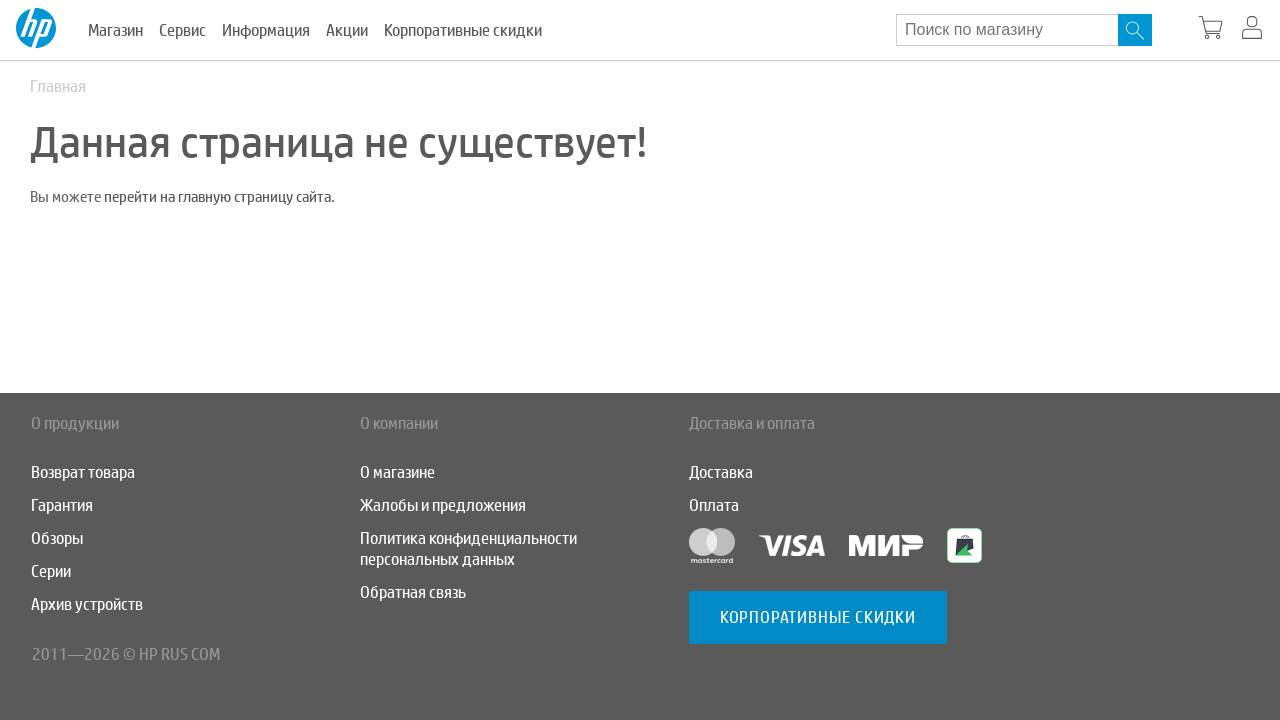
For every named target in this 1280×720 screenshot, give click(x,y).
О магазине (397, 472)
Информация (266, 30)
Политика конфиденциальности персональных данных (468, 549)
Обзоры (57, 538)
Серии (51, 571)
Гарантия (62, 505)
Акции (347, 30)
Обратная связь (413, 592)
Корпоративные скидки (463, 30)
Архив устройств (87, 604)
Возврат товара (83, 472)
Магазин (115, 30)
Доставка (721, 472)
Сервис (182, 30)
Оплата (714, 505)
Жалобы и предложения (443, 505)
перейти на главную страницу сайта (217, 197)
